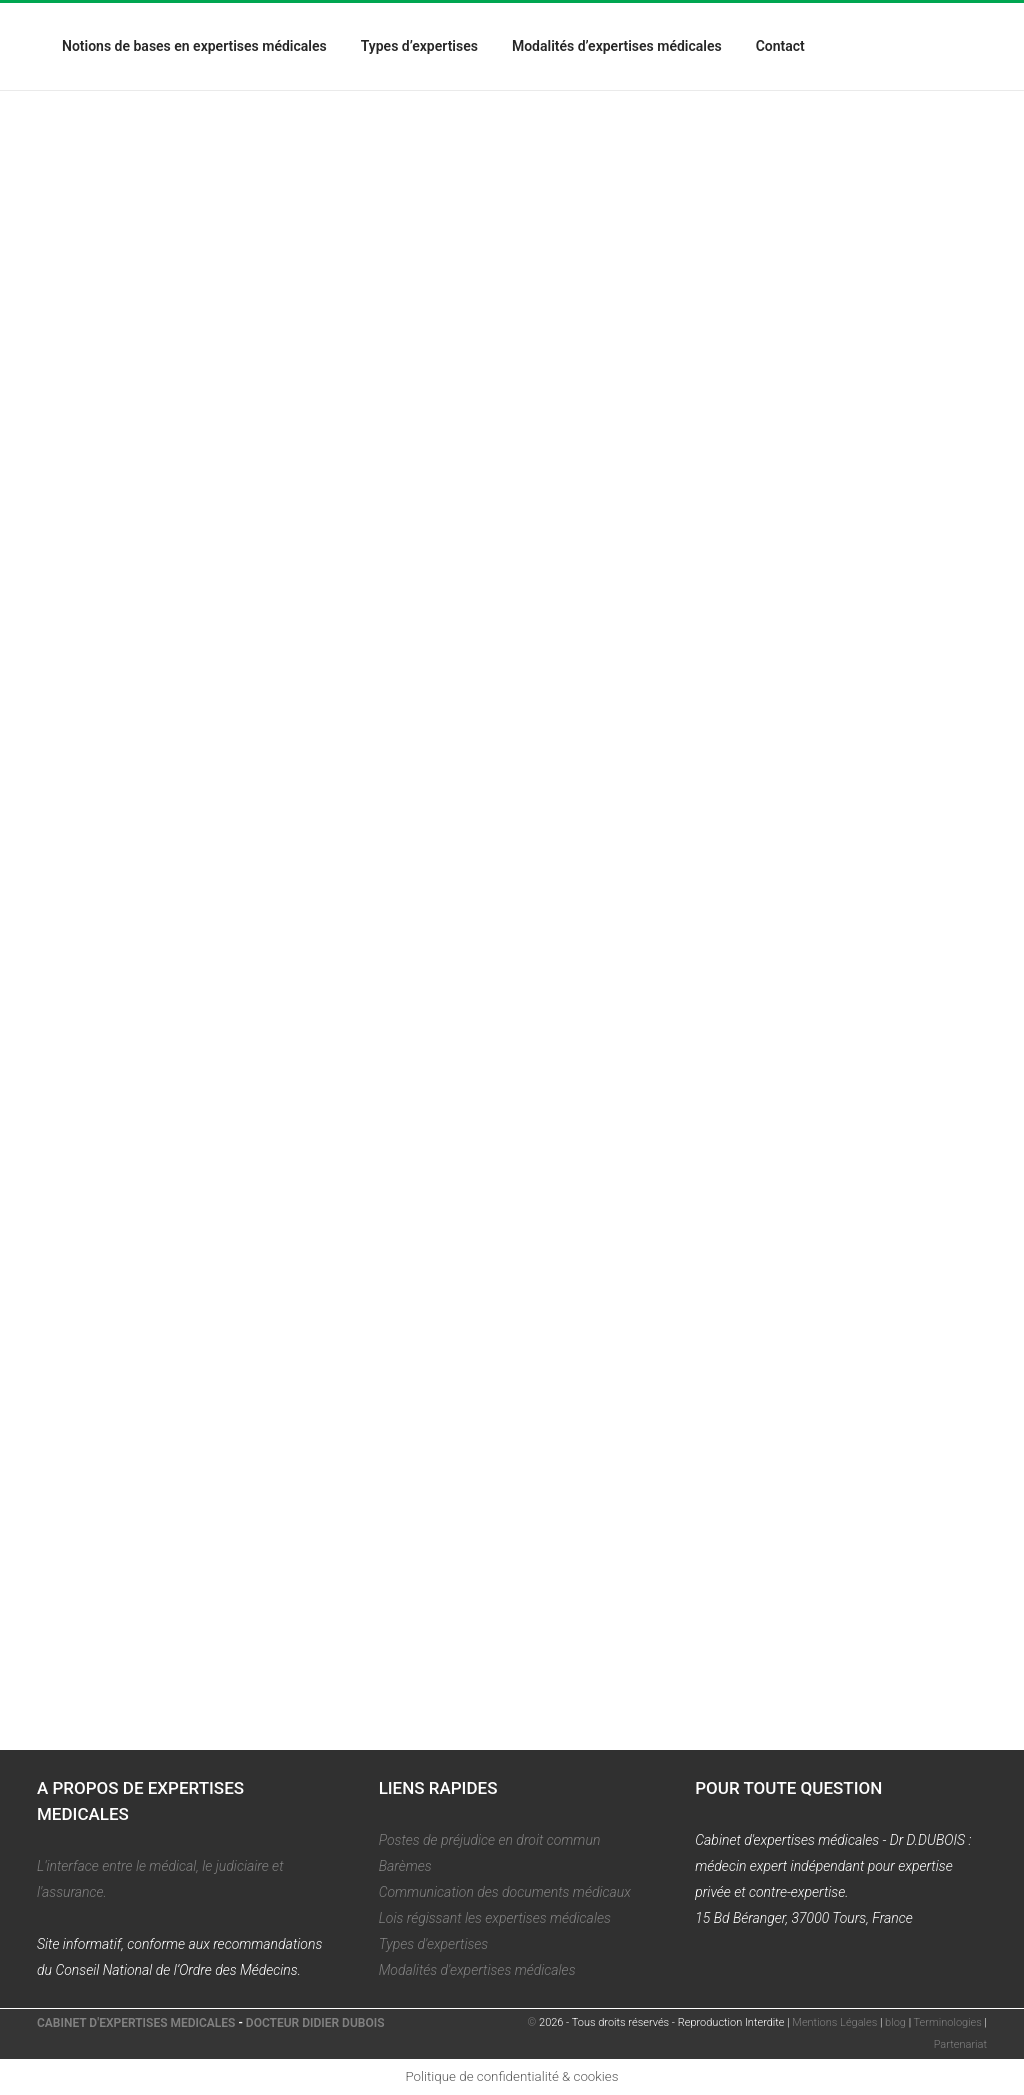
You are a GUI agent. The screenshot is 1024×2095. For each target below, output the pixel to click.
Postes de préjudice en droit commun (490, 1840)
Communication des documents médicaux (505, 1892)
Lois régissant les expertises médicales (495, 1918)
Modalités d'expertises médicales (477, 1970)
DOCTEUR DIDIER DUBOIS (315, 2023)
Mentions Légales (834, 2022)
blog (895, 2022)
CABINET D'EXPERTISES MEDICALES (136, 2023)
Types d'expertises (434, 1944)
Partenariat (960, 2044)
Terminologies (948, 2022)
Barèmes (405, 1866)
